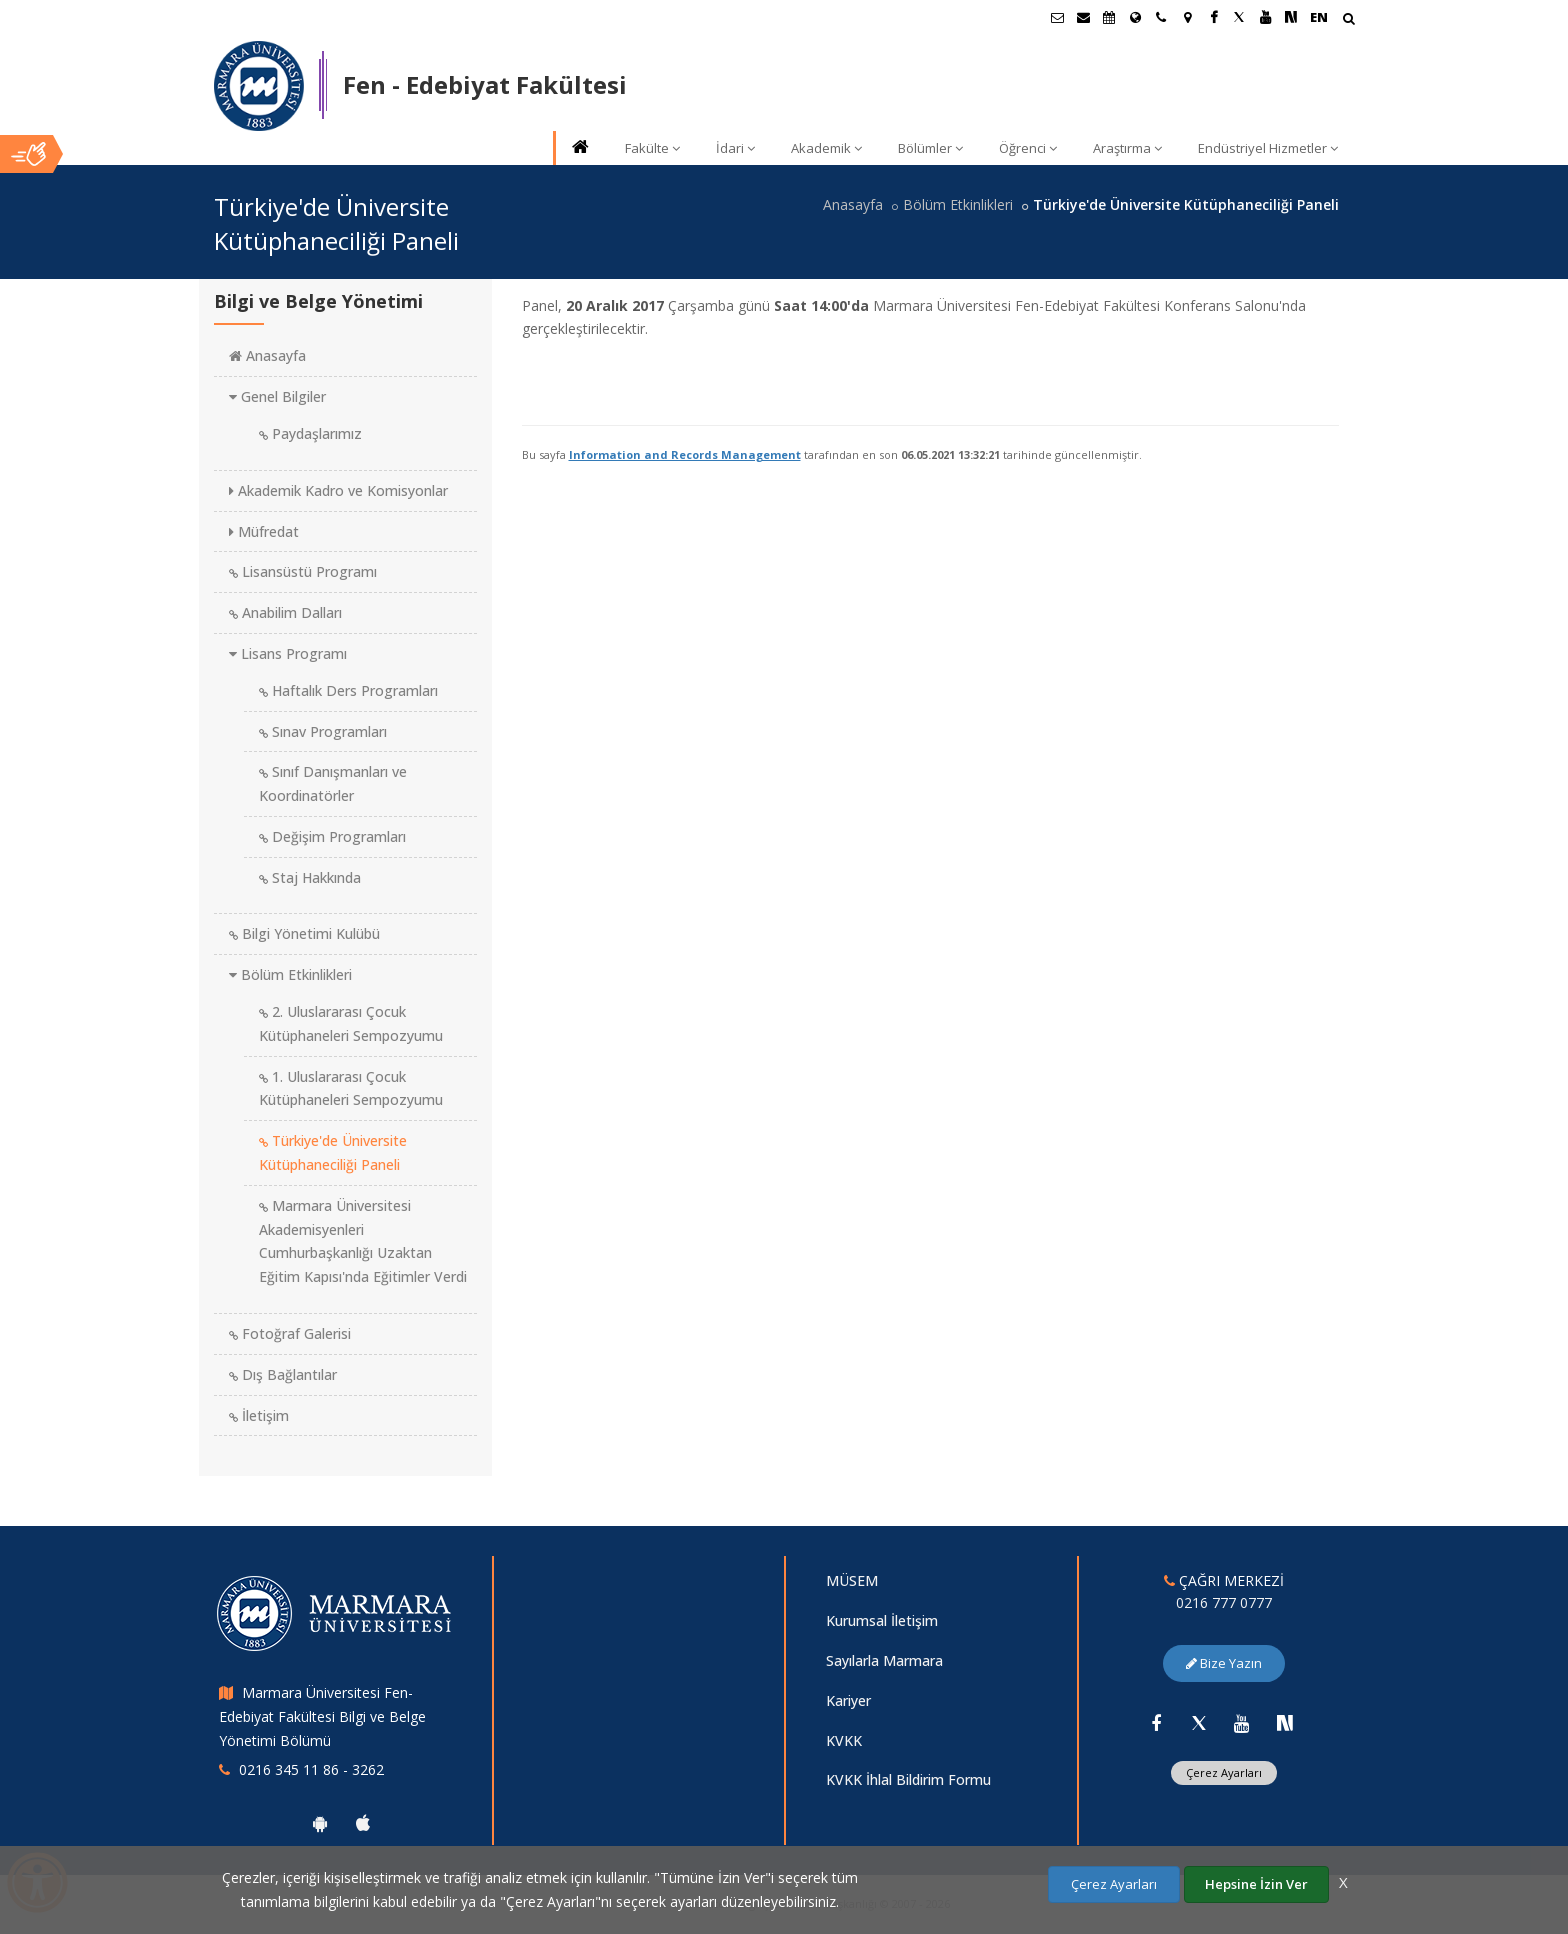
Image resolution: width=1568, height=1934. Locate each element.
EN (1319, 17)
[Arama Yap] (1348, 20)
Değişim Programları (332, 836)
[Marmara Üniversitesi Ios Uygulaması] (363, 1823)
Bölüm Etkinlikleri (958, 204)
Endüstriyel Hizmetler (1268, 148)
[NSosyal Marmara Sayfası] (1291, 17)
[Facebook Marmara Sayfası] (1213, 17)
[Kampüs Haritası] (1187, 17)
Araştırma (1127, 148)
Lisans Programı (288, 653)
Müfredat (264, 531)
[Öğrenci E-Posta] (1057, 17)
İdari (735, 148)
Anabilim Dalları (285, 612)
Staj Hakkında (310, 877)
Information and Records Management (685, 454)
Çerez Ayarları (1224, 1772)
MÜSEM (852, 1580)
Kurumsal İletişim (882, 1620)
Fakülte (652, 148)
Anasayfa (853, 204)
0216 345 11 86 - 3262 (311, 1769)
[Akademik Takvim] (1109, 17)
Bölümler (930, 148)
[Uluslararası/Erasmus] (1135, 17)
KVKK (844, 1740)
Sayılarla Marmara (884, 1660)
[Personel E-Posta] (1083, 17)
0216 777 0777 (1224, 1602)
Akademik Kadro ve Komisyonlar (338, 490)
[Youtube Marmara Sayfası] (1265, 17)
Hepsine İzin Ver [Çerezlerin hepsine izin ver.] (1256, 1884)
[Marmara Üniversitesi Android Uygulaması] (320, 1823)
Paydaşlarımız (310, 433)
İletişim (259, 1415)
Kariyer (848, 1700)
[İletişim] (1161, 17)
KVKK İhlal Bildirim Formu (908, 1779)
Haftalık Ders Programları (348, 690)
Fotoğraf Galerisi (290, 1333)
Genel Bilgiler (277, 396)
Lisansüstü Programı (303, 571)
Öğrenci (1028, 148)
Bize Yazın (1224, 1663)
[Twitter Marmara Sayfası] (1239, 17)
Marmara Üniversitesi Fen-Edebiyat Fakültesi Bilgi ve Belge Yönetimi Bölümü (322, 1716)
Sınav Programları (323, 731)
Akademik (826, 148)
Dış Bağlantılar (283, 1374)
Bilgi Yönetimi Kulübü (304, 933)
